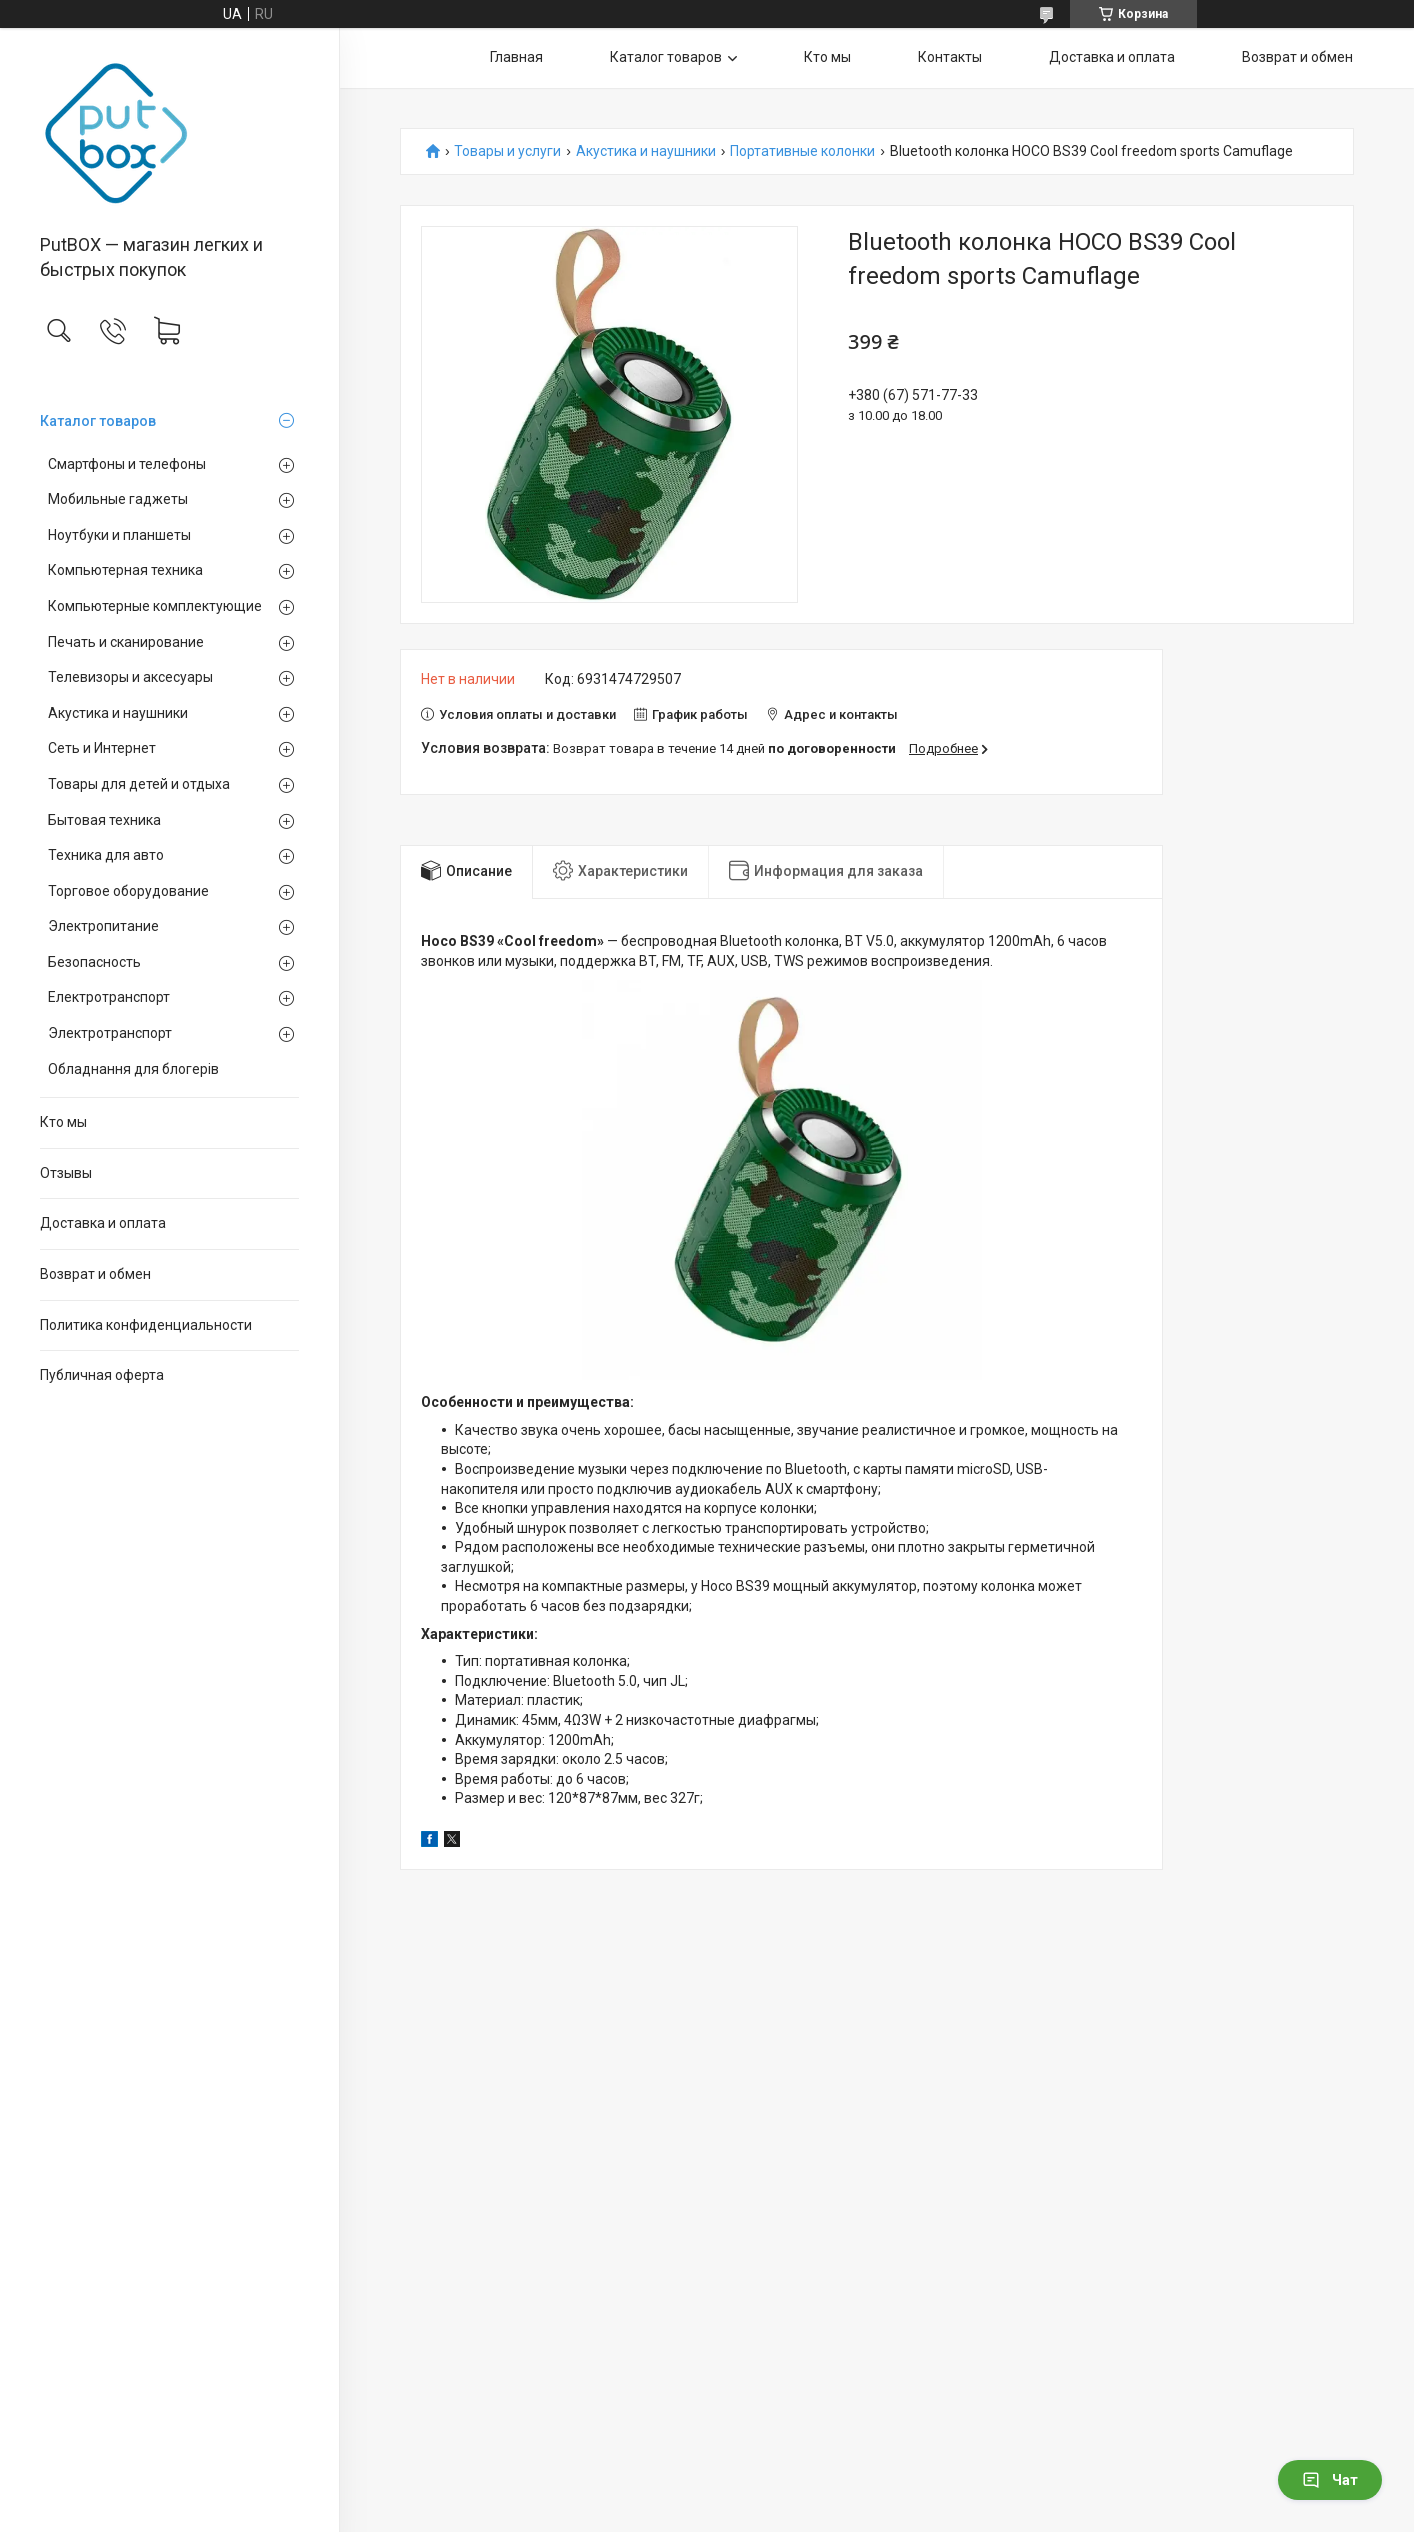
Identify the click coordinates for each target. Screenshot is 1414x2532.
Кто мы (63, 1122)
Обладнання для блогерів (133, 1069)
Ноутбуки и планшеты (119, 535)
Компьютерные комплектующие (155, 606)
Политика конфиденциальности (146, 1325)
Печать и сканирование (126, 642)
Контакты (950, 57)
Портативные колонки (802, 151)
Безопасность (94, 962)
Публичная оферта (102, 1375)
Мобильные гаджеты (118, 499)
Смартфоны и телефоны (127, 464)
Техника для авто (106, 855)
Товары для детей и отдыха (139, 784)
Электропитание (103, 926)
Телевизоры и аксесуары (130, 677)
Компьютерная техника (125, 570)
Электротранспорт (110, 1033)
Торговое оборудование (128, 891)
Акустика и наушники (118, 713)
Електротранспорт (109, 997)
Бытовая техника (104, 820)
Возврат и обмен (95, 1274)
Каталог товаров (98, 421)
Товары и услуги (507, 151)
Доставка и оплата (103, 1223)
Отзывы (66, 1173)
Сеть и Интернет (102, 748)
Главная (516, 57)
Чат (1330, 2480)
